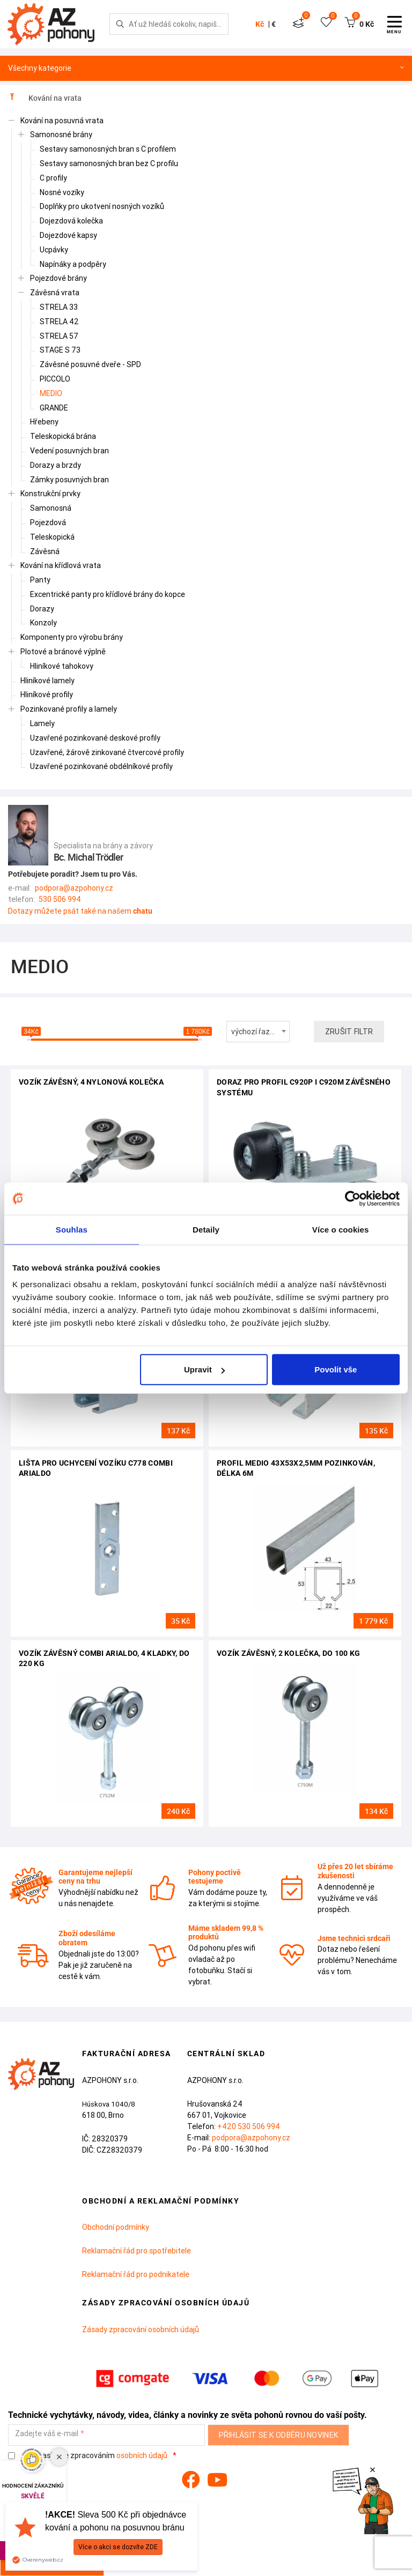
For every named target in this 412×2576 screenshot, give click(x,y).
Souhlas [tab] (71, 1229)
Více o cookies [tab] (340, 1229)
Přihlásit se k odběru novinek (279, 2435)
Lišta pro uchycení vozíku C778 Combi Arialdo (96, 1468)
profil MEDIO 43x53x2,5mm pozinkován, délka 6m (296, 1468)
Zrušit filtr (349, 1031)
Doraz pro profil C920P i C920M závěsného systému (304, 1087)
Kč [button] (259, 24)
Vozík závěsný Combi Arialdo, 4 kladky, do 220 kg (104, 1658)
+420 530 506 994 (248, 2126)
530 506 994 (60, 899)
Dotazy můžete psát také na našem (80, 911)
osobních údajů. (142, 2455)
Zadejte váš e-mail (46, 2433)
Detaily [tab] (206, 1229)
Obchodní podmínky (115, 2227)
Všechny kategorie (206, 68)
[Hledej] (120, 24)
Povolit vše (335, 1369)
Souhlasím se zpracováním (89, 2455)
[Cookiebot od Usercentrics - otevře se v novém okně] (353, 1198)
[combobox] (258, 1031)
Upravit (204, 1369)
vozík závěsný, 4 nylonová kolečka (91, 1082)
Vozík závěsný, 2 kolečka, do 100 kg (288, 1653)
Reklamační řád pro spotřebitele (136, 2251)
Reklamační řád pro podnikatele (135, 2274)
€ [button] (273, 24)
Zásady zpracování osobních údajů (140, 2329)
